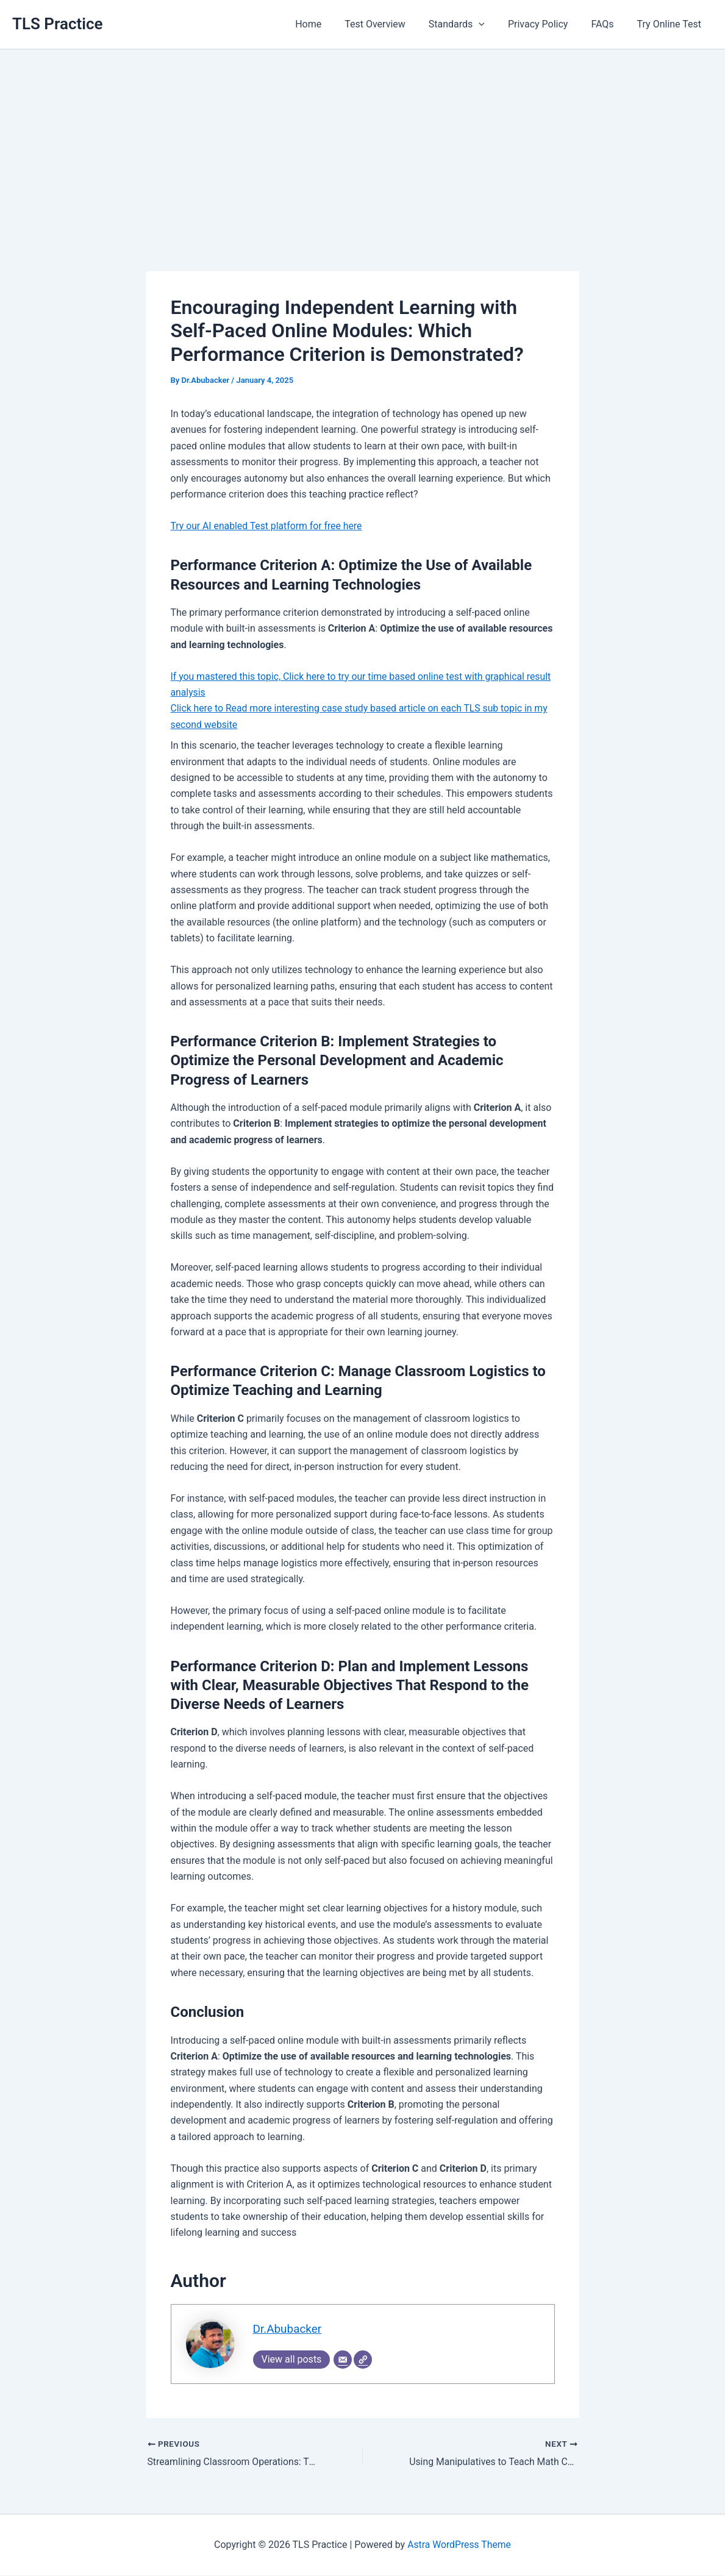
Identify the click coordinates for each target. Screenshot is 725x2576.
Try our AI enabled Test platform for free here (268, 526)
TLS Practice (57, 24)
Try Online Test (671, 24)
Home (328, 24)
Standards (469, 24)
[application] (491, 24)
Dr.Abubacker (288, 2329)
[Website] (363, 2359)
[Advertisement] (362, 140)
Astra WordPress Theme (459, 2545)
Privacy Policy (547, 24)
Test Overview (391, 24)
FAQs (607, 24)
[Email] (343, 2359)
